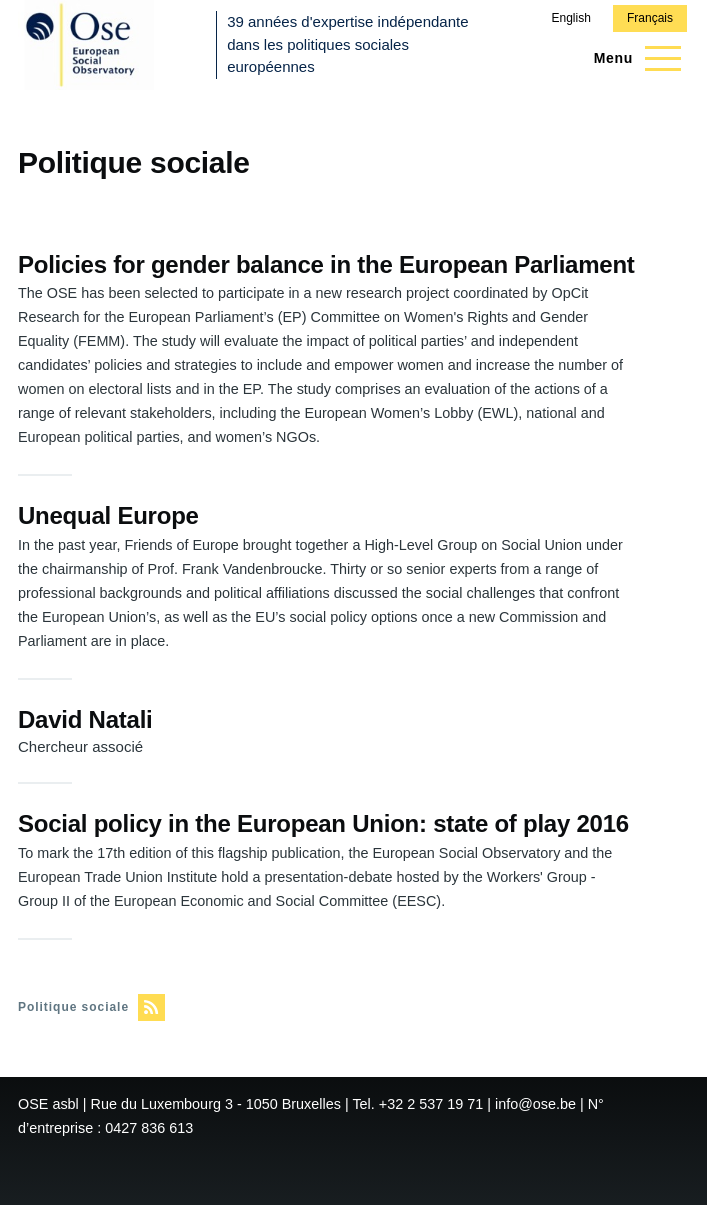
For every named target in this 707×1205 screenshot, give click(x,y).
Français (650, 18)
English (570, 18)
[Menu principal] (631, 58)
